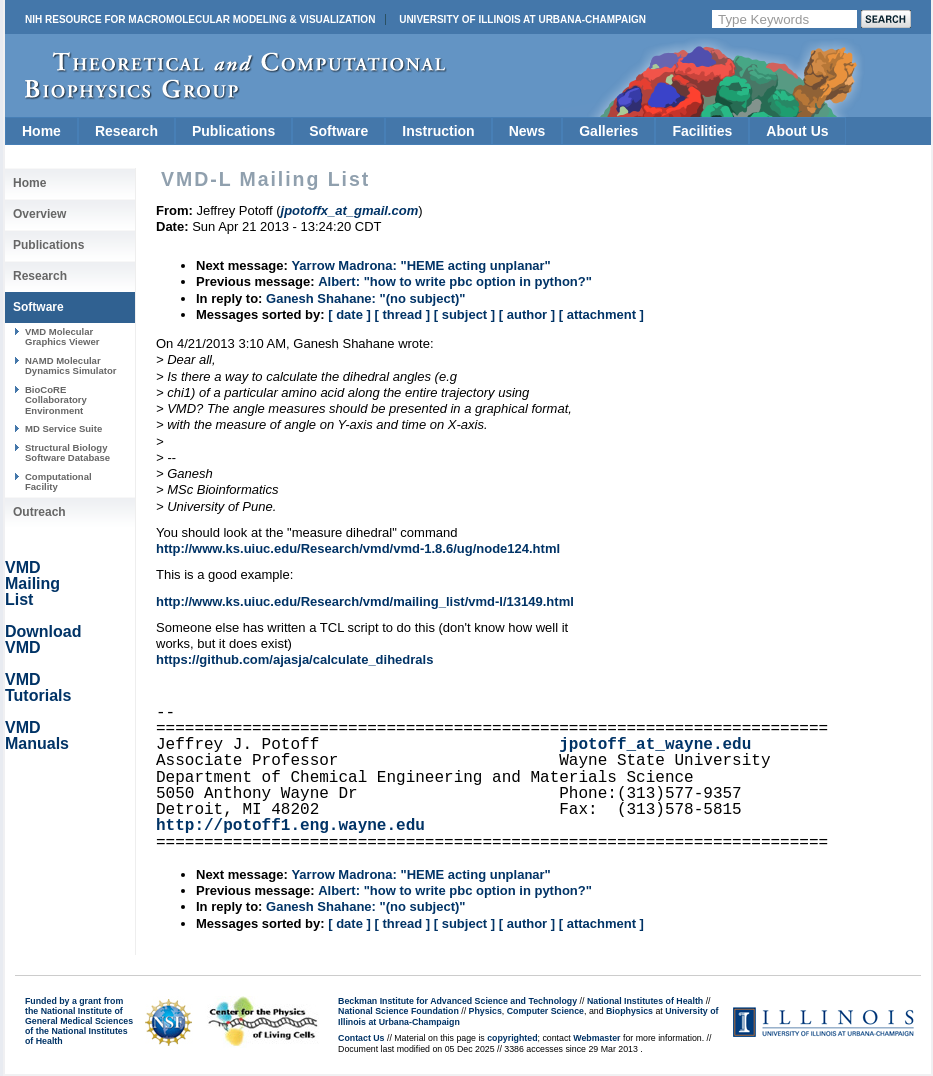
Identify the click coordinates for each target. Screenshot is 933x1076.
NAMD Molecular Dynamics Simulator (71, 365)
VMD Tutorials (38, 687)
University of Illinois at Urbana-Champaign (522, 19)
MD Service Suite (63, 428)
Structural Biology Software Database (67, 452)
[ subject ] (464, 314)
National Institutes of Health (645, 1001)
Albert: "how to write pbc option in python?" (455, 281)
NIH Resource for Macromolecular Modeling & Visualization (200, 19)
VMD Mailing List (32, 583)
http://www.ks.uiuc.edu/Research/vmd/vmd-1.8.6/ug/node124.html (358, 548)
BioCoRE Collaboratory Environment (56, 400)
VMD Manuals (37, 735)
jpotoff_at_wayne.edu (655, 745)
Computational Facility (58, 481)
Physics (485, 1011)
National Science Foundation (398, 1011)
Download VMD (43, 639)
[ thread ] (402, 314)
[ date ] (349, 314)
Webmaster (596, 1038)
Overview (39, 214)
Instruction (438, 131)
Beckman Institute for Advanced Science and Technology (457, 1001)
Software (338, 131)
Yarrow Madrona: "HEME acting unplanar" (420, 265)
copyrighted (512, 1038)
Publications (233, 131)
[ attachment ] (601, 314)
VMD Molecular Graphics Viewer (62, 336)
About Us (797, 131)
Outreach (39, 512)
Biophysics (629, 1011)
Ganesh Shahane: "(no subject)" (365, 298)
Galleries (608, 131)
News (527, 131)
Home (41, 131)
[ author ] (527, 314)
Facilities (702, 131)
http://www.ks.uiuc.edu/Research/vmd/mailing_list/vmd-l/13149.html (365, 601)
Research (126, 131)
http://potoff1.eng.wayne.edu (290, 826)
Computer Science (545, 1011)
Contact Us (361, 1038)
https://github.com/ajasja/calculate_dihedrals (294, 659)
